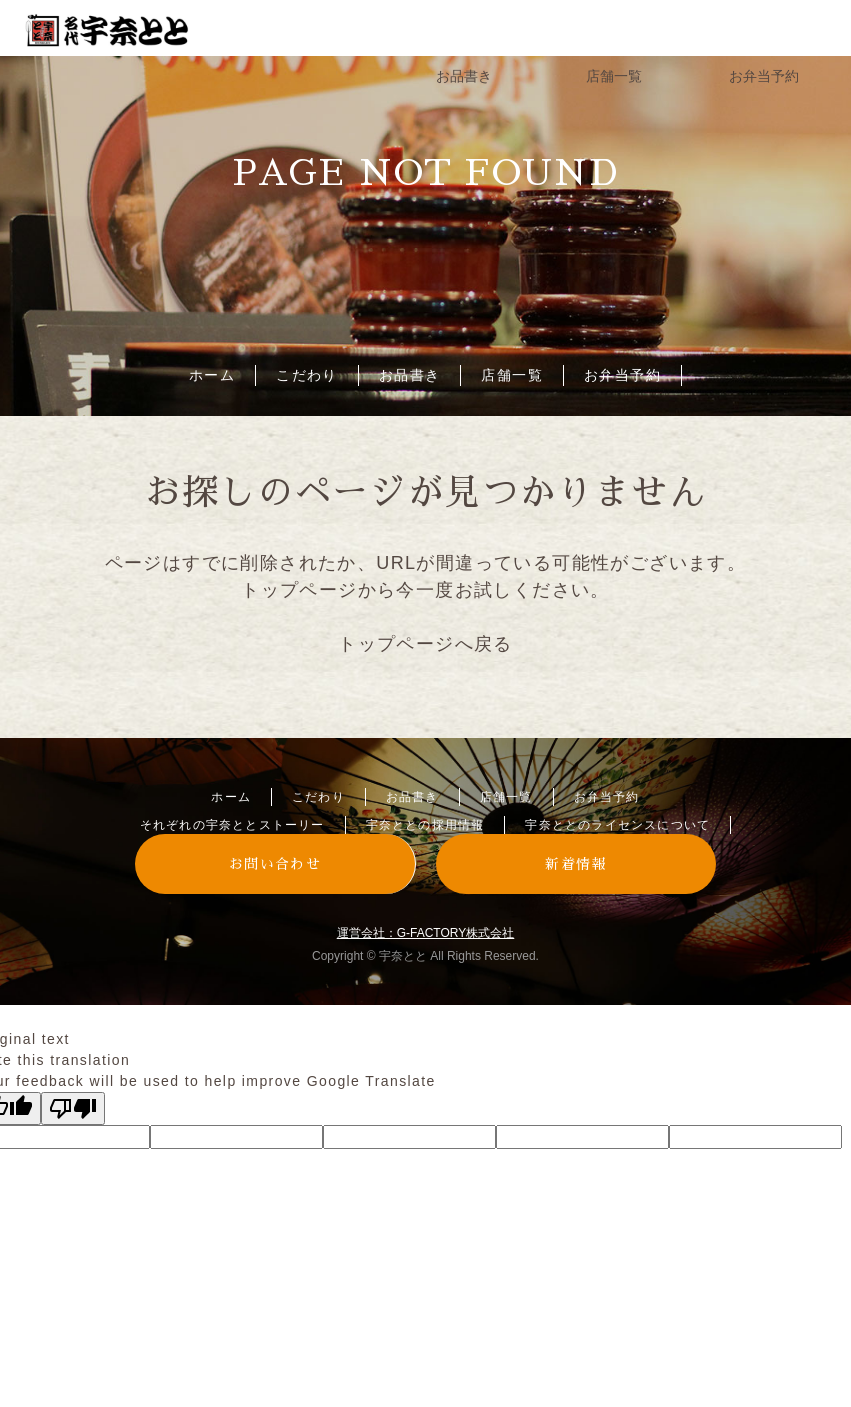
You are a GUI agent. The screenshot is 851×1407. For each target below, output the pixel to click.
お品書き (410, 375)
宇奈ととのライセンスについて (617, 825)
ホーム (212, 375)
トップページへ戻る (425, 644)
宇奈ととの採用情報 (425, 825)
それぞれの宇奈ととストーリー (232, 825)
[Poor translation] (73, 1108)
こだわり (307, 375)
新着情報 (576, 864)
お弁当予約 (622, 375)
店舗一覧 (512, 375)
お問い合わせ (275, 864)
